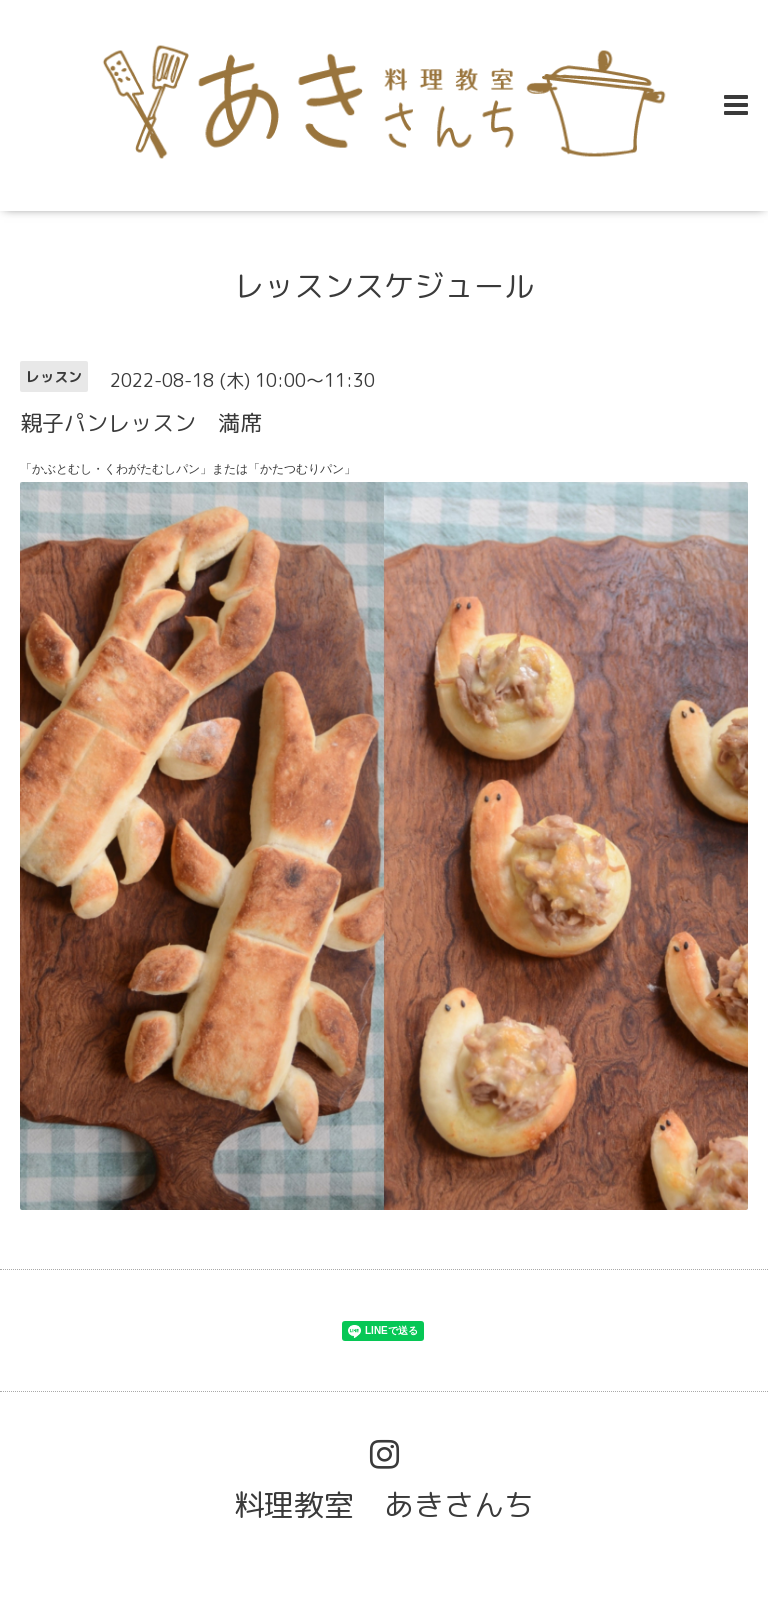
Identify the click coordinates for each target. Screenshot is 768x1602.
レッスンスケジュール (384, 286)
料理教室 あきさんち (384, 1505)
